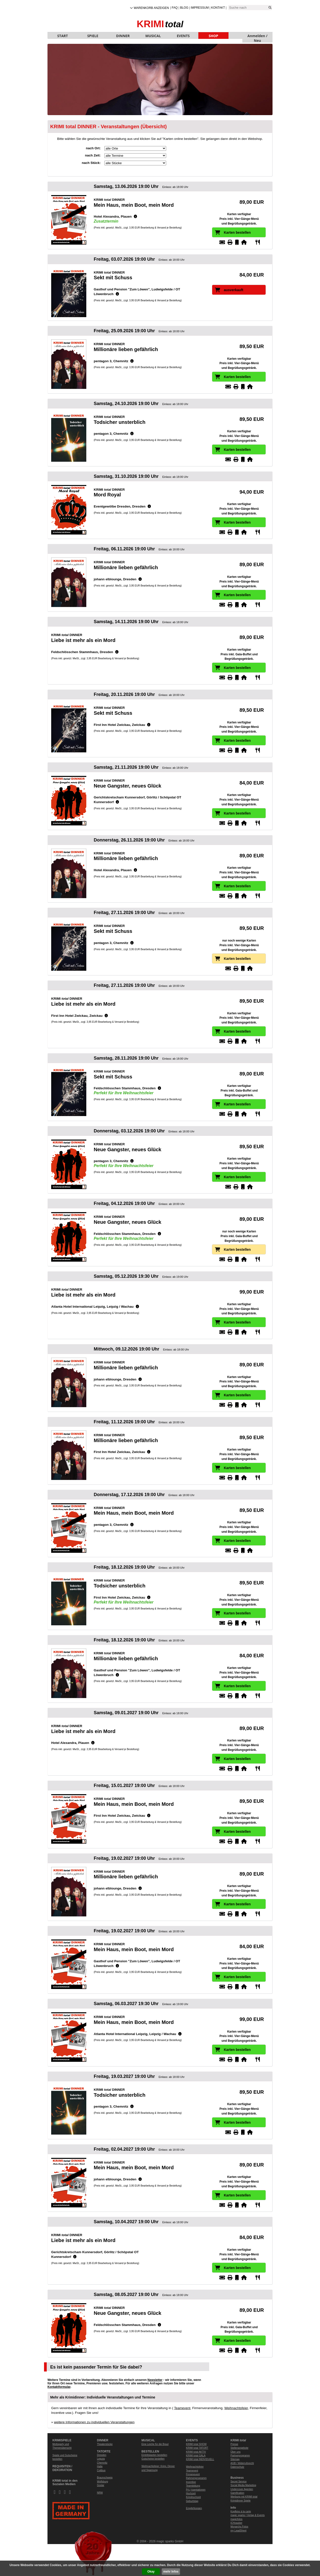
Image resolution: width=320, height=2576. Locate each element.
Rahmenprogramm (196, 2478)
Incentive (191, 2482)
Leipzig (101, 2458)
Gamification (237, 2493)
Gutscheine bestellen (152, 2458)
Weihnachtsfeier (236, 2408)
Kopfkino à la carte (240, 2511)
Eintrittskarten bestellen (154, 2455)
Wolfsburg (102, 2481)
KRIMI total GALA (196, 2455)
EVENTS (183, 35)
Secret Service (238, 2481)
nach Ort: (93, 148)
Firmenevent (193, 2474)
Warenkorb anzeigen (151, 8)
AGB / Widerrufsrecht (242, 2463)
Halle (100, 2466)
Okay (151, 2571)
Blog (184, 7)
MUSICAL (153, 35)
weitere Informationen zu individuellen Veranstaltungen (94, 2422)
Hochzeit (191, 2493)
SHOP (213, 35)
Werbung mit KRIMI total (243, 2496)
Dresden (101, 2455)
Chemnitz (102, 2462)
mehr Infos (170, 2571)
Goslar (100, 2485)
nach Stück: (91, 163)
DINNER (123, 35)
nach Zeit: (93, 155)
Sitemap (235, 2459)
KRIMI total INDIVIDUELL (200, 2459)
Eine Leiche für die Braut (155, 2444)
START (62, 35)
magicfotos (236, 2519)
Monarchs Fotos (239, 2526)
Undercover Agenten (241, 2489)
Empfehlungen (194, 2508)
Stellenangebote (239, 2448)
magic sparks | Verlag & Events (247, 2515)
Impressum (200, 7)
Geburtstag (192, 2501)
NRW (100, 2492)
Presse (234, 2444)
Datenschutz (237, 2467)
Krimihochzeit (193, 2497)
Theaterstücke (105, 2444)
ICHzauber (236, 2523)
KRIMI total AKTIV (196, 2451)
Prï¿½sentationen (196, 2489)
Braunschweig (105, 2477)
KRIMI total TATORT (197, 2448)
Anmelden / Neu (258, 36)
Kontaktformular (58, 2387)
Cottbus (101, 2470)
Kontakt (218, 7)
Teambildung (193, 2485)
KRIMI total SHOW (196, 2444)
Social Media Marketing (243, 2485)
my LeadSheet (238, 2530)
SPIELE (92, 35)
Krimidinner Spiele (240, 2500)
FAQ (175, 7)
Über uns (235, 2451)
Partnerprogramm (240, 2455)
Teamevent (182, 2408)
